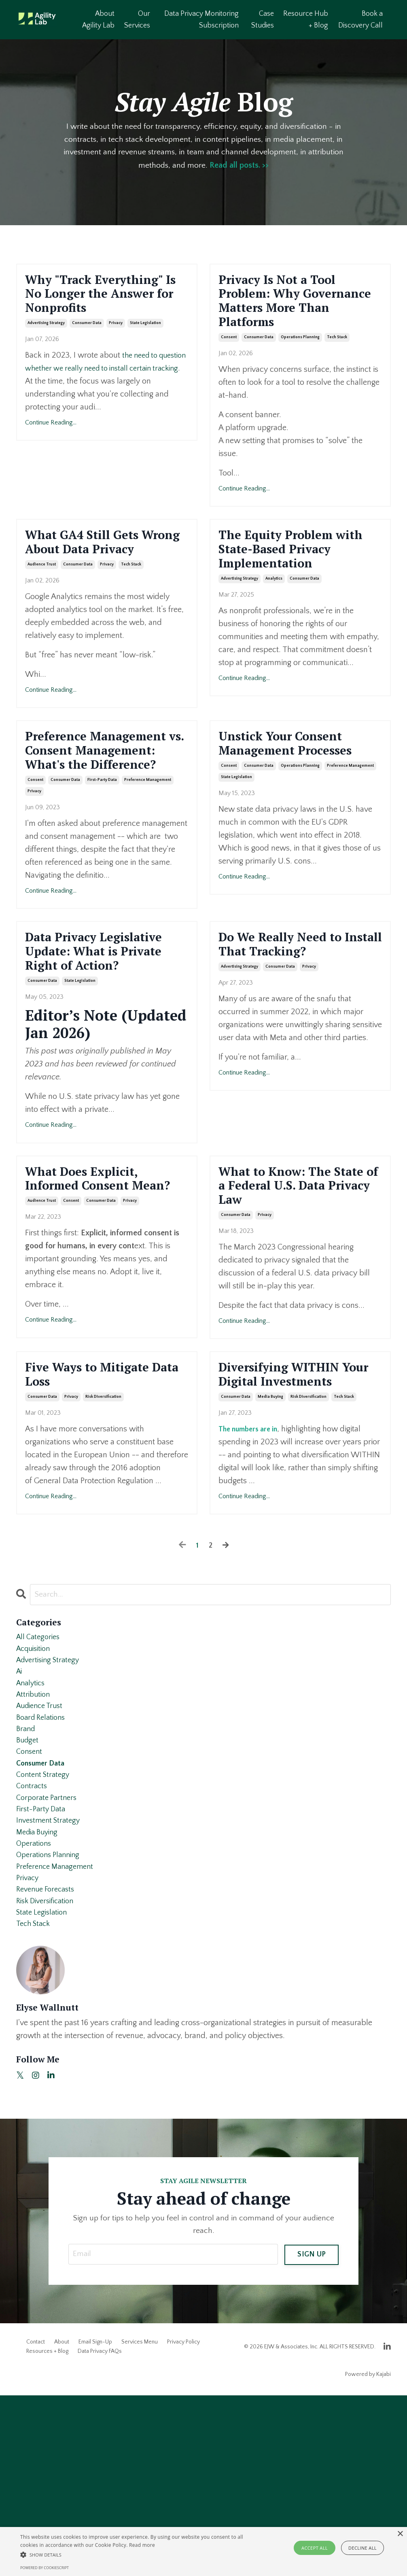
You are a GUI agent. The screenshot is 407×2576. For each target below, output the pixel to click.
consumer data (87, 351)
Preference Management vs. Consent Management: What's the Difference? (105, 802)
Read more (142, 2545)
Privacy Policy (183, 2523)
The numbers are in (252, 1569)
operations (35, 2012)
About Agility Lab (98, 20)
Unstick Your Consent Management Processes (300, 784)
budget (28, 1895)
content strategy (45, 1934)
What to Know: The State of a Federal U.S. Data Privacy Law (295, 1283)
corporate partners (48, 1960)
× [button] (400, 2534)
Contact (35, 2523)
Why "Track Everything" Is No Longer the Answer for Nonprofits (104, 308)
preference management (147, 845)
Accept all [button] (314, 2548)
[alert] (203, 2551)
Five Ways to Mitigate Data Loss (101, 1493)
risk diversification (103, 1519)
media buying (270, 1537)
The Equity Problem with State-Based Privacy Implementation (288, 577)
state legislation (145, 351)
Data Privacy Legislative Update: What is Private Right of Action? (101, 1031)
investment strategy (50, 1986)
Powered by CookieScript (44, 2567)
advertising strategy (46, 351)
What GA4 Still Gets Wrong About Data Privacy (95, 568)
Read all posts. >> (239, 165)
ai (19, 1817)
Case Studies (263, 20)
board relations (43, 1869)
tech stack (337, 351)
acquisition (35, 1791)
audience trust (42, 602)
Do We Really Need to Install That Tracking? (297, 1013)
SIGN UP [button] (311, 2434)
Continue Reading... (50, 450)
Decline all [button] (362, 2548)
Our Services (138, 20)
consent (229, 351)
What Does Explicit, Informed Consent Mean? (94, 1283)
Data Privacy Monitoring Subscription (202, 20)
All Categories (40, 1778)
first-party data (102, 845)
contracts (32, 1947)
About (61, 2523)
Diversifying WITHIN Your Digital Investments (292, 1502)
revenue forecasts (48, 2064)
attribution (34, 1843)
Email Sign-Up (95, 2523)
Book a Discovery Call (360, 20)
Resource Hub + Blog (305, 20)
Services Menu (139, 2523)
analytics (273, 620)
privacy (116, 351)
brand (26, 1882)
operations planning (300, 351)
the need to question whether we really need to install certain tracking (97, 396)
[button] (139, 2554)
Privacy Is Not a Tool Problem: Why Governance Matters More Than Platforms (293, 308)
